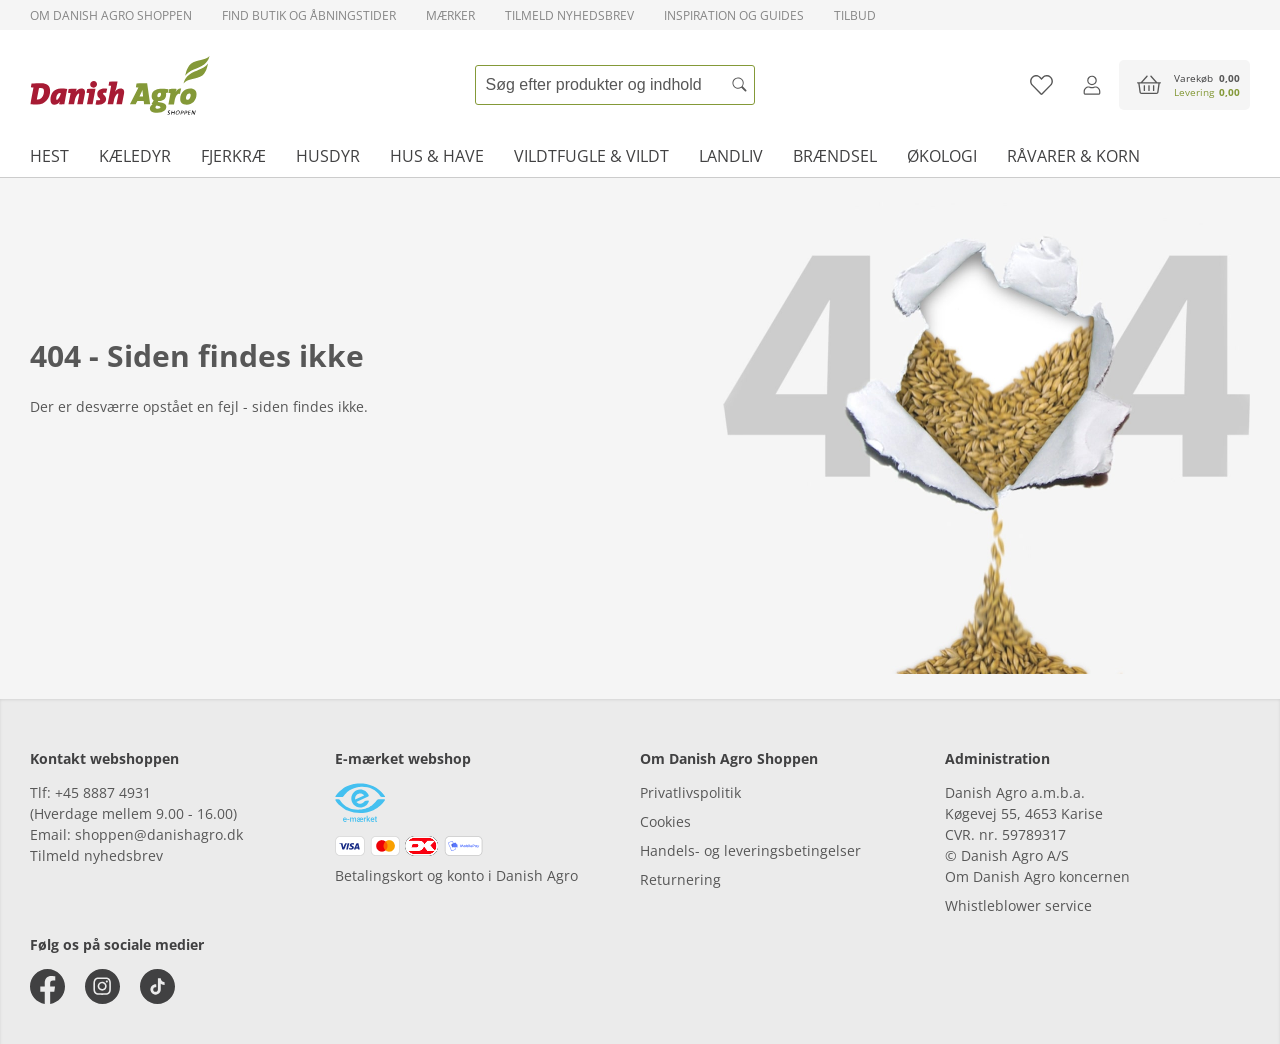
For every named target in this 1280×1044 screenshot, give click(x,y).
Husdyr (328, 156)
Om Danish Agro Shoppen (111, 15)
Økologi (942, 156)
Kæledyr (135, 156)
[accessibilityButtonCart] (1184, 85)
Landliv (731, 156)
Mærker (450, 15)
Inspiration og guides (734, 15)
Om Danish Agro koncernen (1037, 876)
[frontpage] (120, 85)
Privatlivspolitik (690, 792)
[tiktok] (157, 986)
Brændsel (835, 156)
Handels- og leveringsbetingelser (750, 850)
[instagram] (102, 986)
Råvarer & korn (1073, 156)
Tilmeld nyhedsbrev (569, 15)
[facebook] (47, 986)
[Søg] (740, 85)
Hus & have (437, 156)
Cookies (665, 821)
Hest (49, 156)
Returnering (680, 879)
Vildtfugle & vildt (591, 156)
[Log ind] (1091, 85)
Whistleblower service (1018, 905)
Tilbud (855, 15)
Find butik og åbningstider (309, 15)
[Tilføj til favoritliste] (1041, 85)
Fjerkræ (233, 156)
